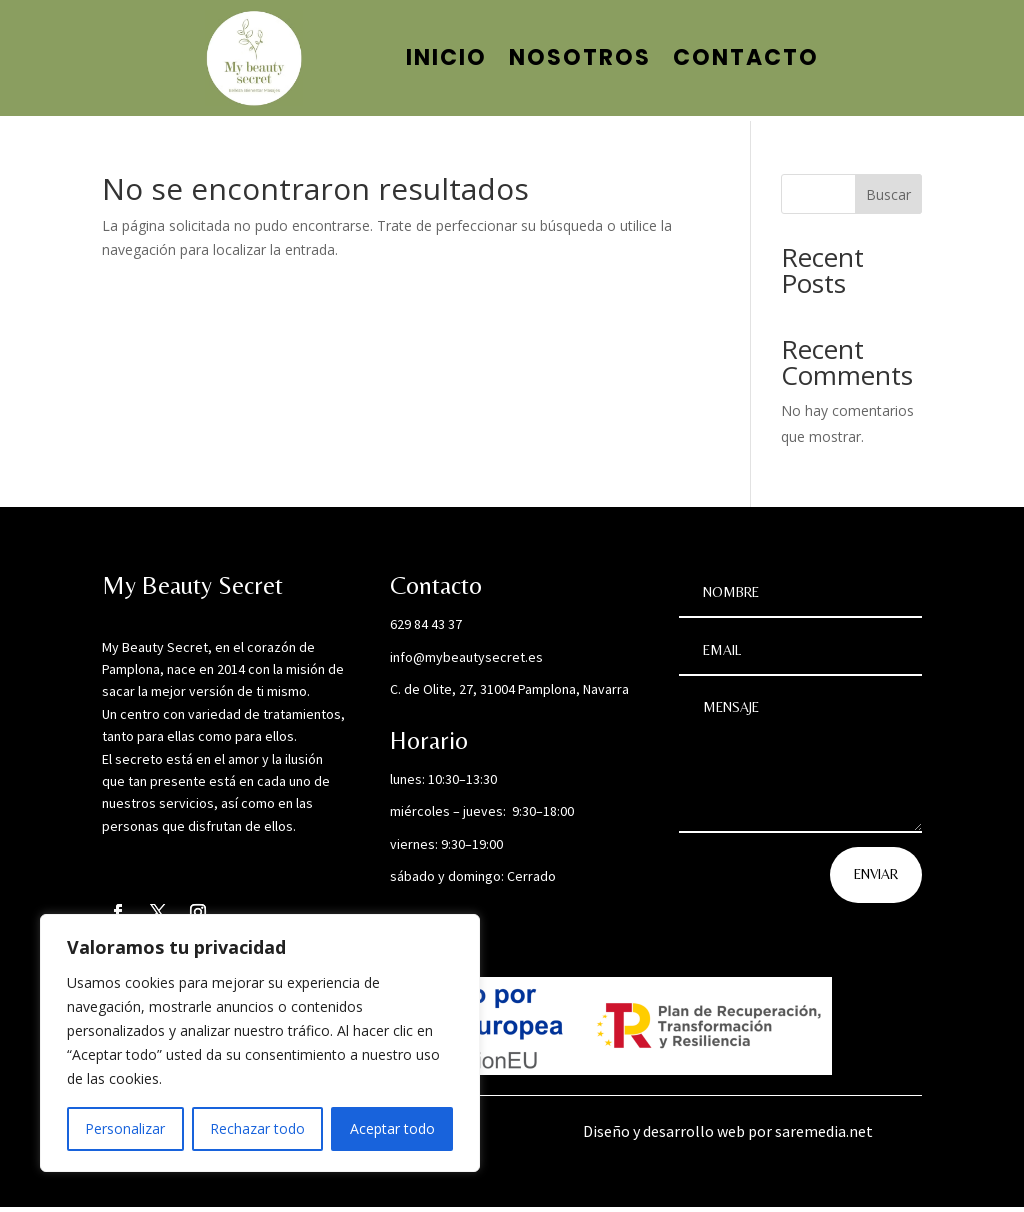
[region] (260, 1043)
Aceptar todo (392, 1128)
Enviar (876, 879)
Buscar (888, 199)
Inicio (446, 57)
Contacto (746, 57)
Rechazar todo (257, 1128)
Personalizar (125, 1128)
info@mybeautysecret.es (466, 662)
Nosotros (580, 57)
